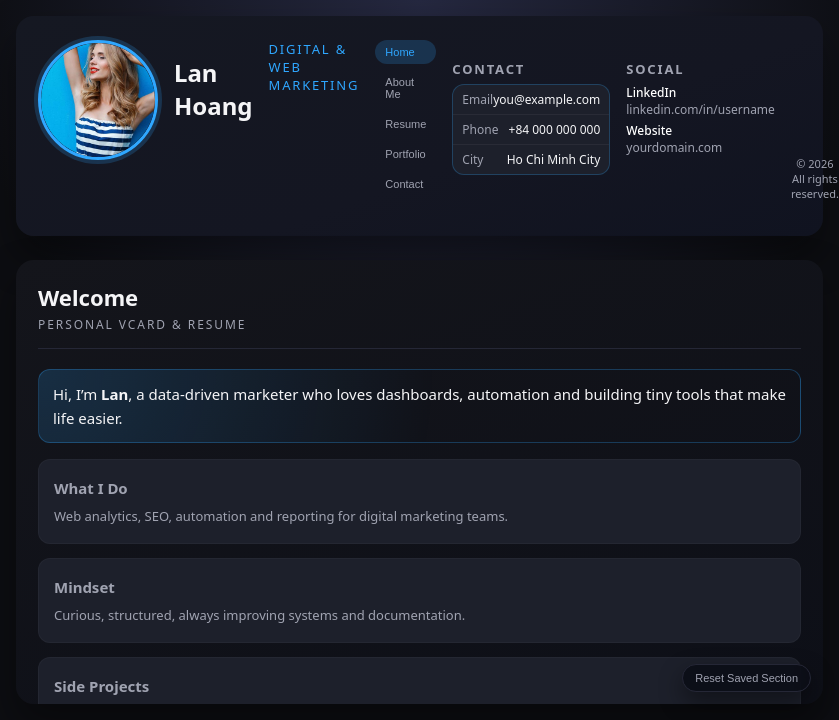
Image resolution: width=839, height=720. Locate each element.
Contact (404, 184)
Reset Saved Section (746, 678)
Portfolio (405, 154)
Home (399, 52)
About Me (399, 88)
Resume (405, 124)
